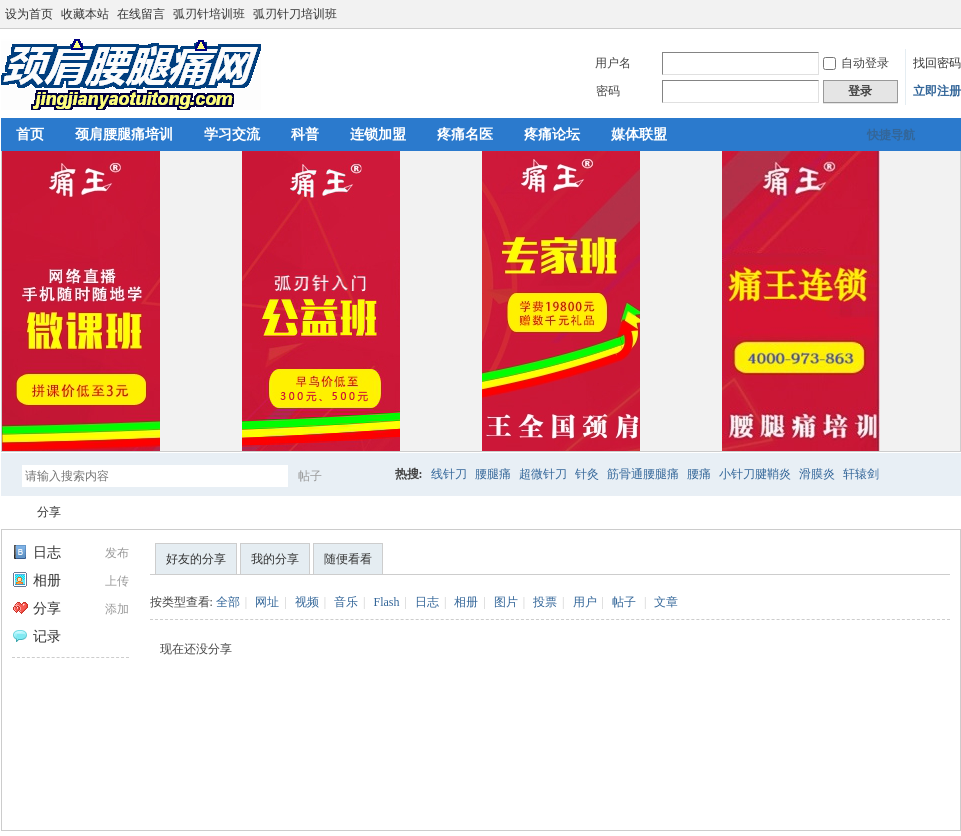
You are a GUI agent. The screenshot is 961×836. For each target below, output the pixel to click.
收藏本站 (85, 14)
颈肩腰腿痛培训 (124, 134)
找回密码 (937, 63)
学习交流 (232, 134)
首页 (30, 134)
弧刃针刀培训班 (295, 14)
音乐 (346, 602)
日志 (36, 552)
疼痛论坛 (552, 134)
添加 (117, 609)
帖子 (310, 476)
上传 (117, 581)
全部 (228, 602)
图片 (506, 602)
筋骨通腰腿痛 (643, 474)
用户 (585, 602)
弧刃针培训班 (209, 14)
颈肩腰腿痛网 (9, 512)
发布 (117, 553)
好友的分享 (196, 559)
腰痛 (699, 474)
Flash (386, 602)
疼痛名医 (465, 134)
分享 (49, 512)
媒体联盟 (639, 134)
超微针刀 (543, 474)
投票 (545, 602)
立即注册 (937, 91)
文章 (666, 602)
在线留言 (141, 14)
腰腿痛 (493, 474)
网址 (267, 602)
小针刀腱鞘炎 (755, 474)
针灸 (587, 474)
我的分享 (275, 559)
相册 (36, 580)
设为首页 (29, 14)
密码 (608, 91)
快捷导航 (891, 135)
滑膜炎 (817, 474)
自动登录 (856, 63)
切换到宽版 (949, 14)
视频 (307, 602)
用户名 (613, 63)
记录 (36, 636)
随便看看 (348, 559)
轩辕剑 (861, 474)
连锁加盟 (378, 134)
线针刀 (449, 474)
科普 (305, 134)
